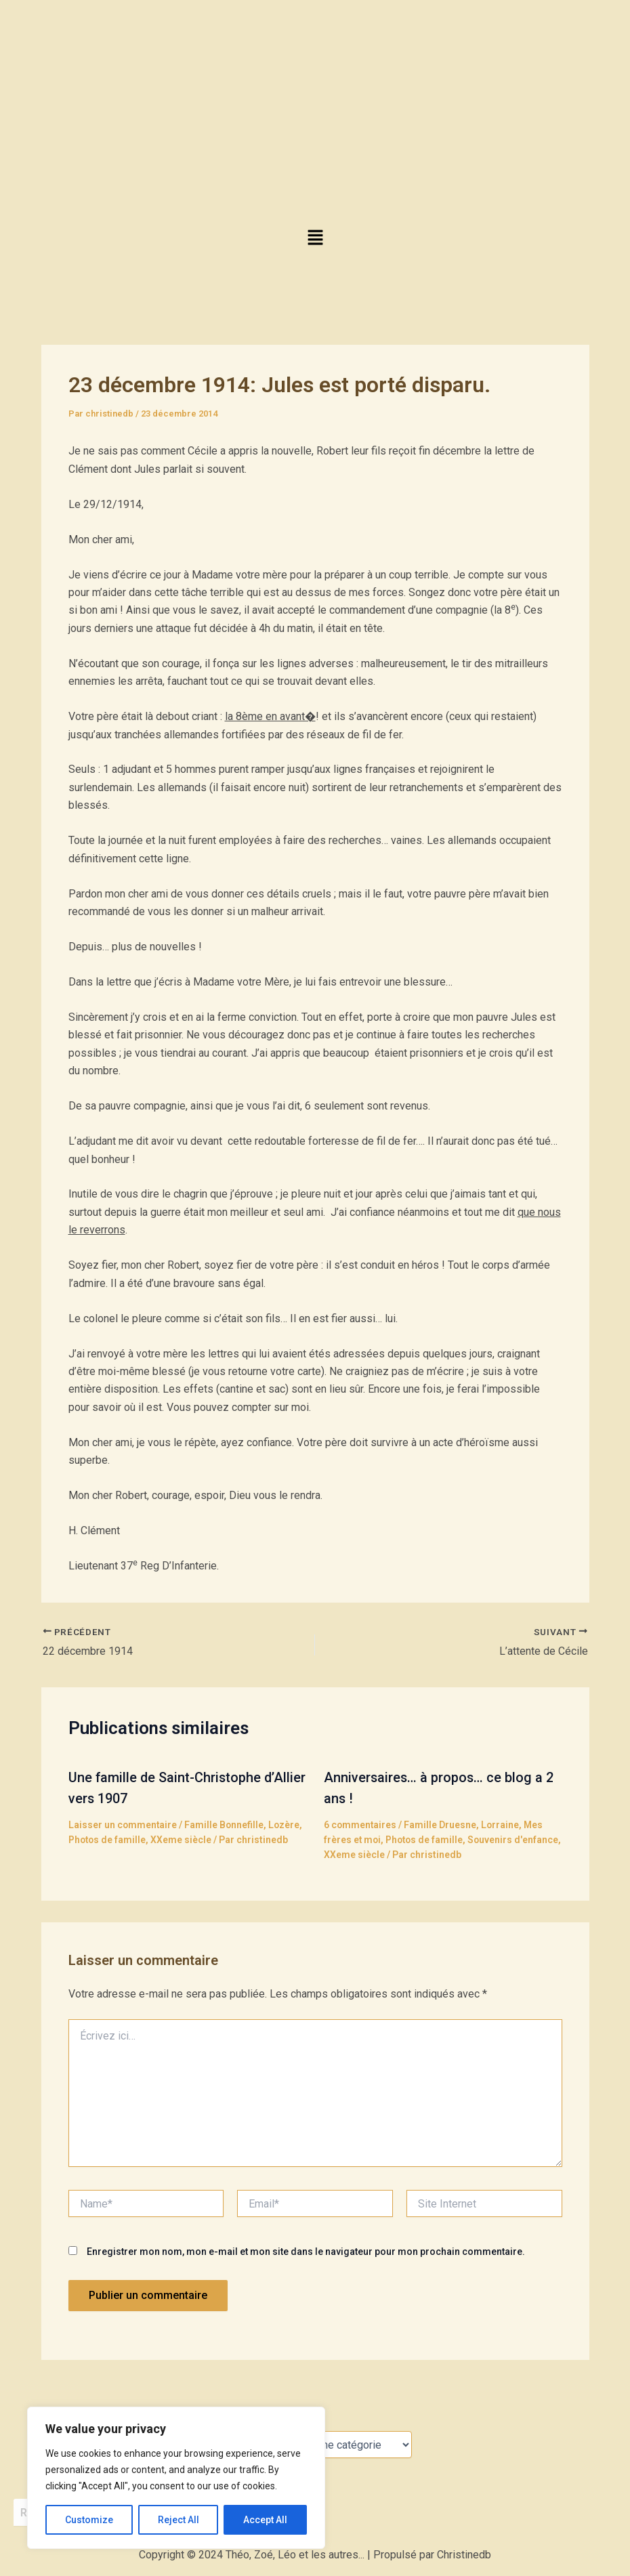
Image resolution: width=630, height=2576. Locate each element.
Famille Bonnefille (226, 1822)
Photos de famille (108, 1838)
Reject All (178, 2519)
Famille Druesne (441, 1822)
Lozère (286, 1822)
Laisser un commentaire (123, 1822)
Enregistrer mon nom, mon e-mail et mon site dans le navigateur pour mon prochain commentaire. (306, 2250)
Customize (89, 2519)
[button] (315, 238)
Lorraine (501, 1822)
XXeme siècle (182, 1838)
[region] (176, 2478)
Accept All (265, 2519)
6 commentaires (361, 1822)
